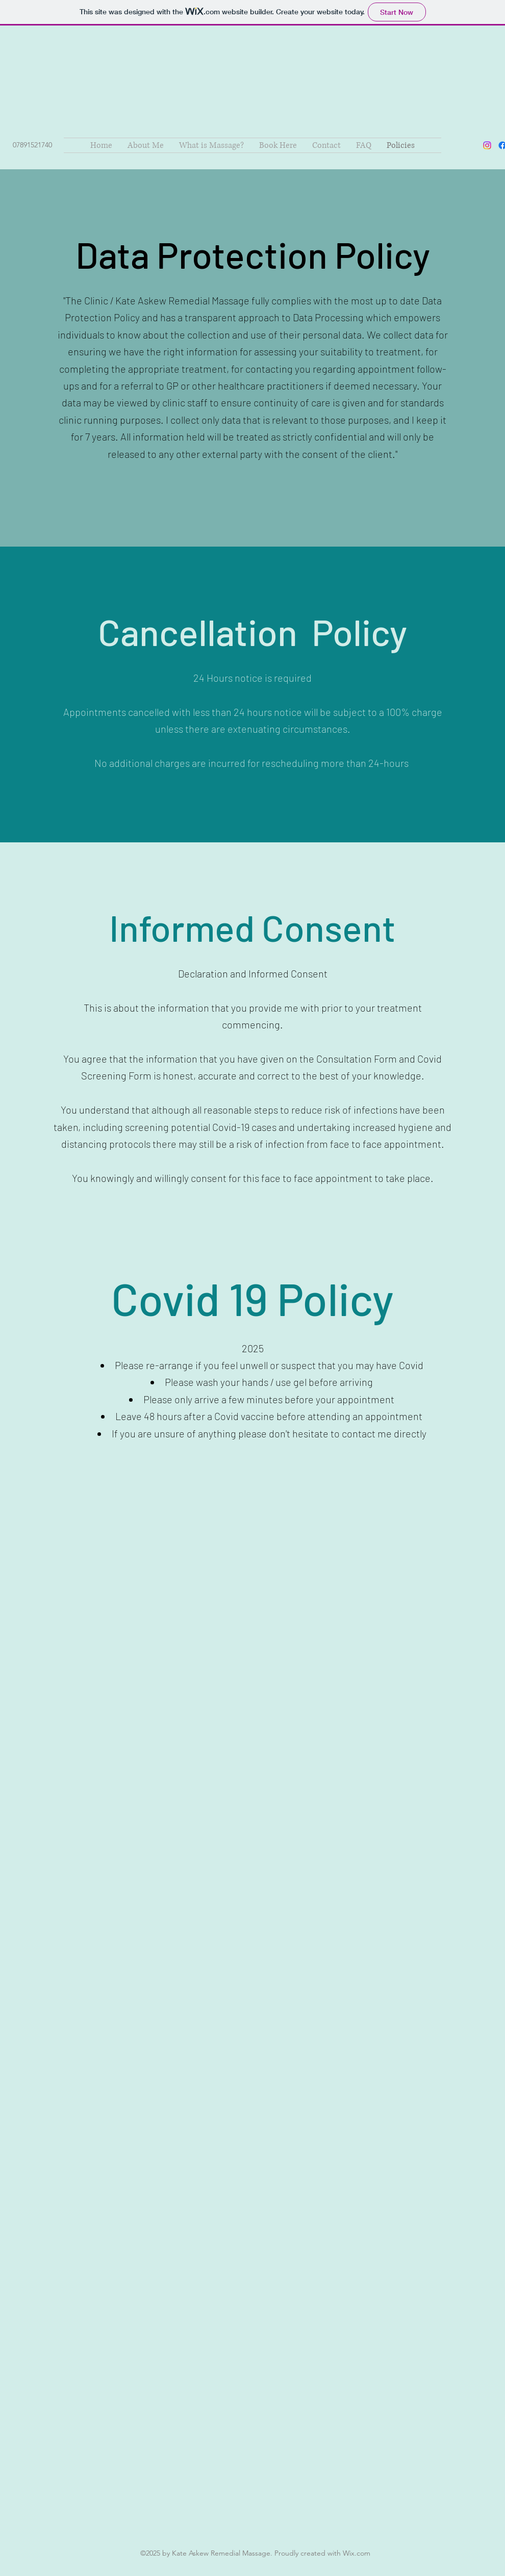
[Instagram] (487, 145)
